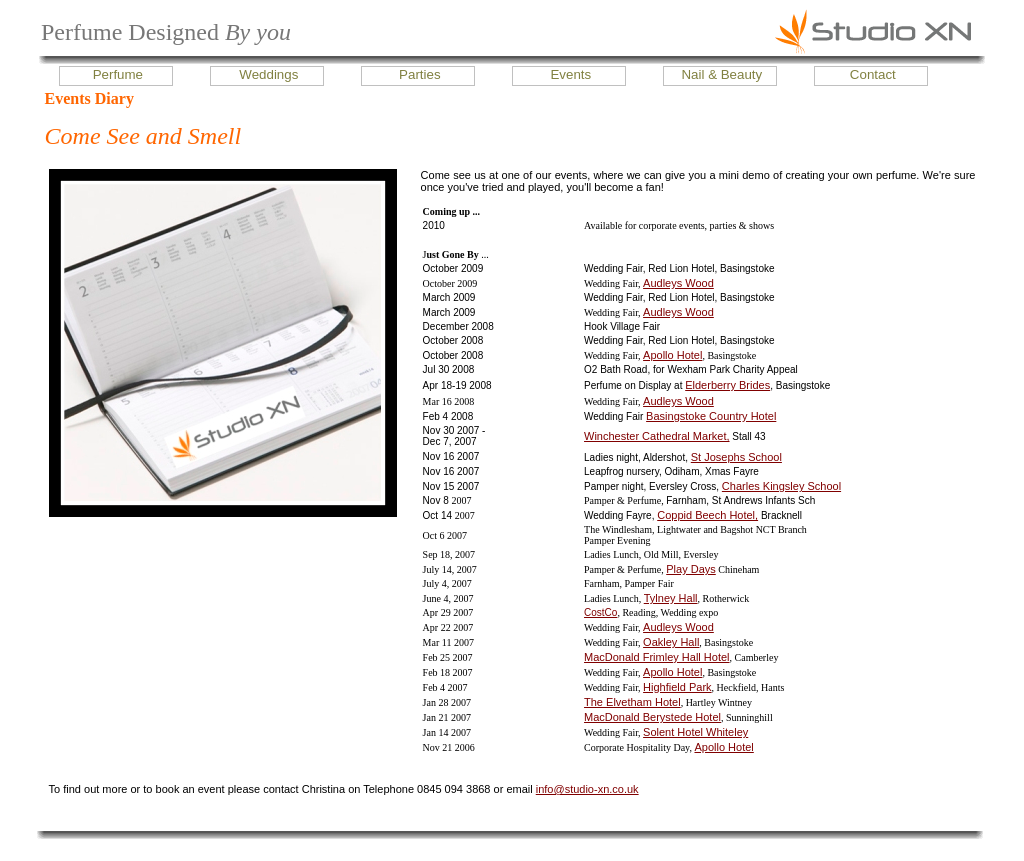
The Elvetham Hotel (632, 702)
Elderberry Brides (727, 385)
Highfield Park (677, 687)
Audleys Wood (678, 283)
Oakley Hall (671, 642)
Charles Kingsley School (781, 486)
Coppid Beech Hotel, (707, 515)
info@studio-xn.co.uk (587, 789)
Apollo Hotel (672, 355)
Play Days (691, 569)
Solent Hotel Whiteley (695, 732)
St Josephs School (736, 457)
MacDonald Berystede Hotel (652, 717)
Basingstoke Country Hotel (711, 416)
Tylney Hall (671, 598)
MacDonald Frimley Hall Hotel (657, 657)
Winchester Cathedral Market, (657, 436)
